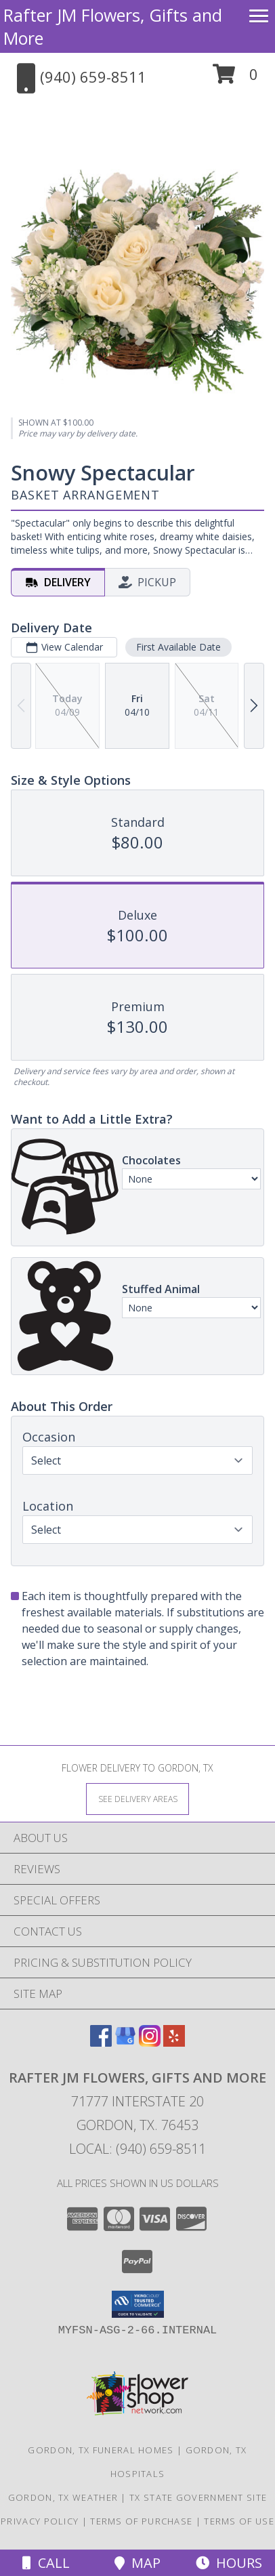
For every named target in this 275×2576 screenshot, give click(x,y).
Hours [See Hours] (229, 2563)
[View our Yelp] (174, 2042)
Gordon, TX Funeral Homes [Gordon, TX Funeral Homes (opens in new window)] (100, 2450)
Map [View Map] (137, 2563)
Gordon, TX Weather (63, 2497)
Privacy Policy (40, 2521)
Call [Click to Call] (46, 2563)
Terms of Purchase (141, 2521)
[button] (235, 79)
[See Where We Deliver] (137, 1798)
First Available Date (178, 646)
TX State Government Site (198, 2497)
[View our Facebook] (101, 2042)
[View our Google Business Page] (125, 2042)
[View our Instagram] (150, 2042)
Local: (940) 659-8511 (137, 2149)
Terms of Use (239, 2521)
